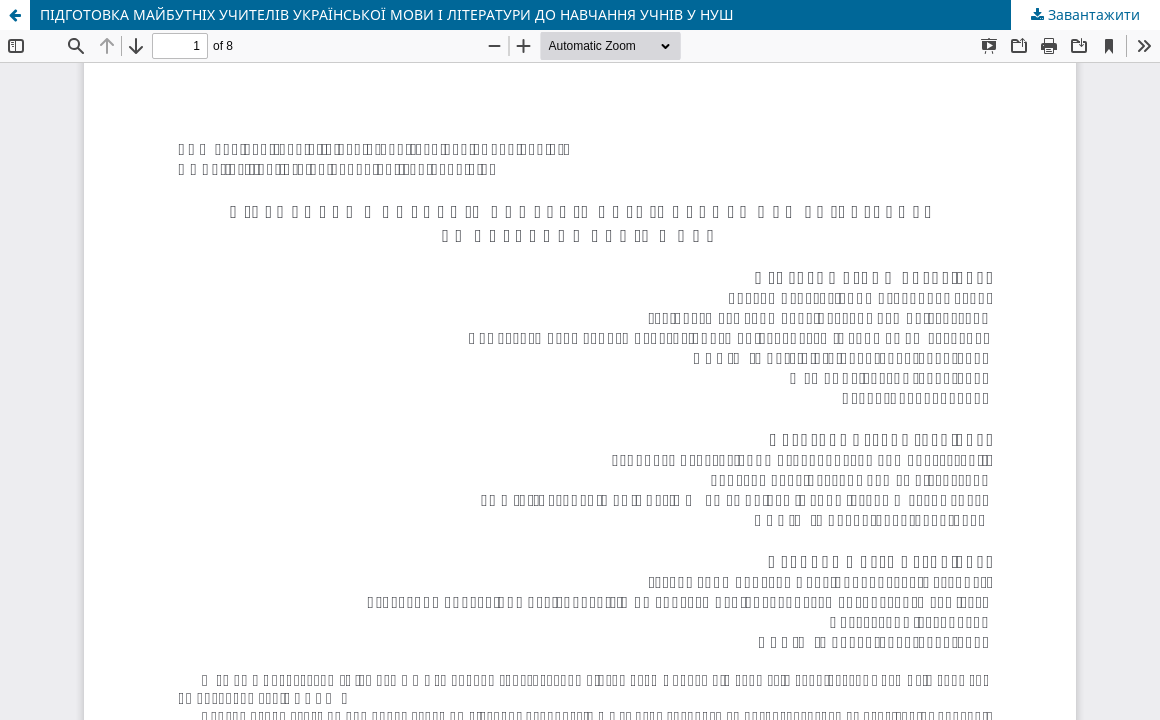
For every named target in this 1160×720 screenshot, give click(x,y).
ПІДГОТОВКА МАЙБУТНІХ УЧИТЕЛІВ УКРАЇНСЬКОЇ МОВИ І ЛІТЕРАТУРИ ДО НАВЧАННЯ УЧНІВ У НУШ (387, 14)
